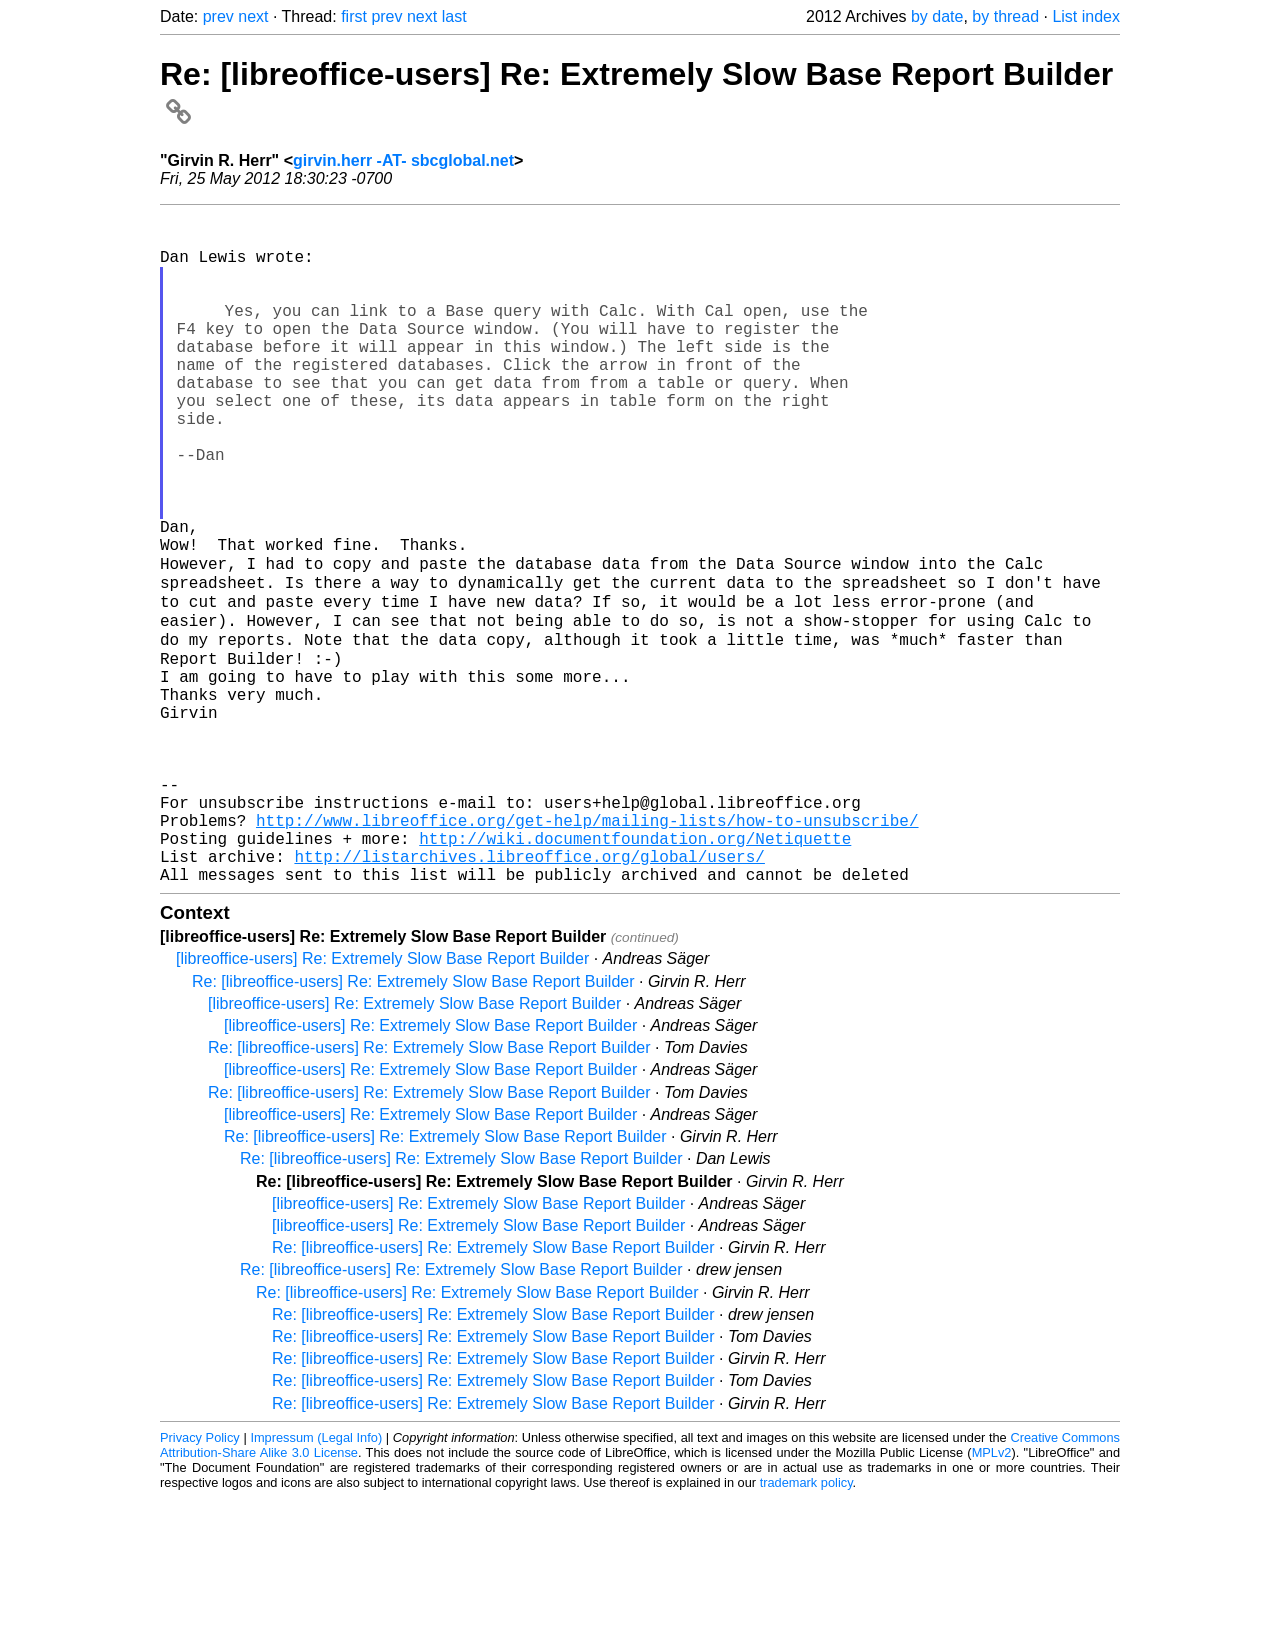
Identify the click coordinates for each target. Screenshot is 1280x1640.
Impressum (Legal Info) (316, 1579)
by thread (1005, 16)
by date (937, 16)
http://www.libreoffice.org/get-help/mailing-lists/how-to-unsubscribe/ (587, 950)
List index (1086, 16)
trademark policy (806, 1624)
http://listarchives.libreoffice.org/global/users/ (529, 994)
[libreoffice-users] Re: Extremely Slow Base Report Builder (382, 1100)
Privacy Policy (200, 1579)
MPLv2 (992, 1594)
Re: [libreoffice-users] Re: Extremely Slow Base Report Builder (413, 1123)
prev (218, 16)
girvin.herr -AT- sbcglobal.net (403, 160)
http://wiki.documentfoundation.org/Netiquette (635, 972)
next (253, 16)
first (354, 16)
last (454, 16)
